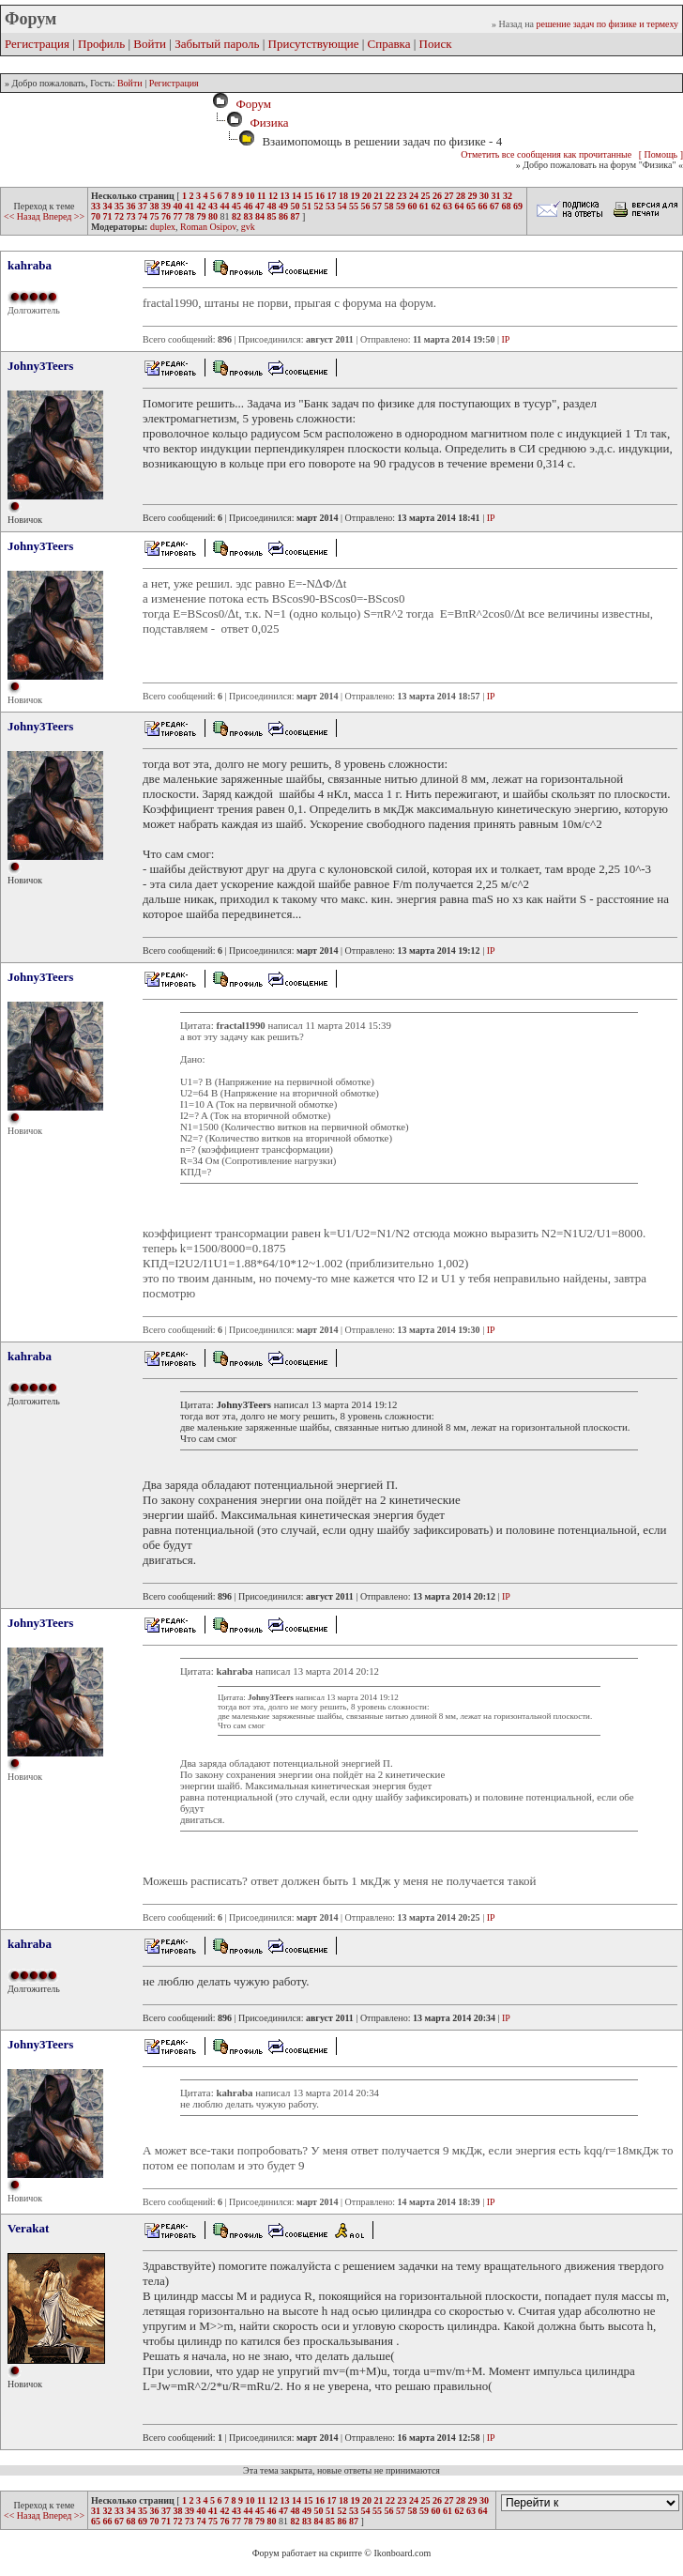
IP (505, 339)
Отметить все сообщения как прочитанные (546, 154)
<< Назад (23, 216)
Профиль (101, 44)
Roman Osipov (208, 227)
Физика (269, 122)
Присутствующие (313, 44)
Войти (149, 44)
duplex (162, 227)
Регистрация (37, 44)
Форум (250, 104)
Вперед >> (63, 216)
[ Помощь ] (661, 154)
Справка (389, 44)
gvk (248, 227)
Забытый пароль (217, 44)
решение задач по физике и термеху (607, 24)
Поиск (435, 44)
